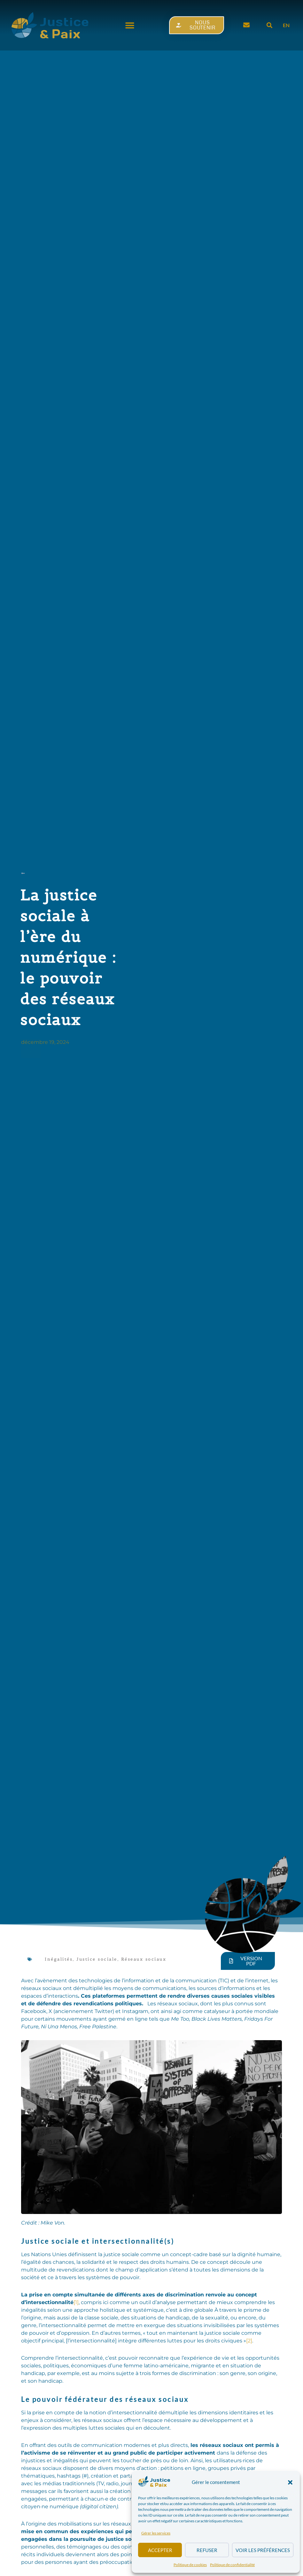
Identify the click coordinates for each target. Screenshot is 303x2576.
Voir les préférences (263, 2550)
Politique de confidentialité (232, 2564)
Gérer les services (155, 2533)
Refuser (207, 2550)
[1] (76, 2302)
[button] (290, 2482)
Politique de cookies (190, 2564)
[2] (249, 2341)
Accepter (160, 2550)
